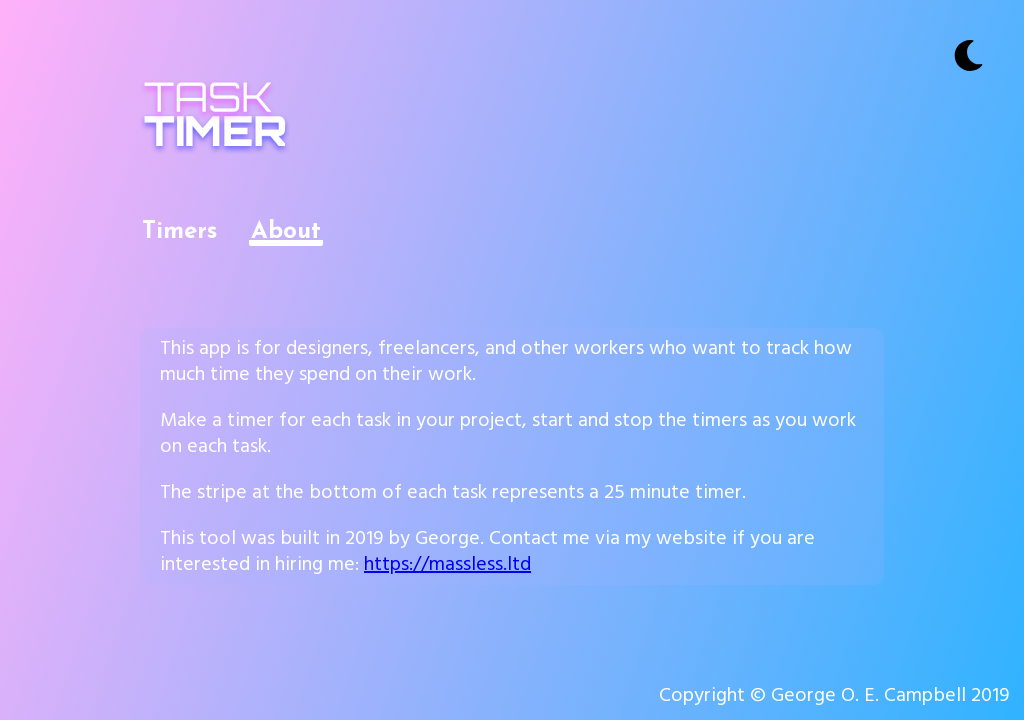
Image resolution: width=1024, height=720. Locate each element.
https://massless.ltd (447, 566)
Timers (179, 232)
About (286, 232)
